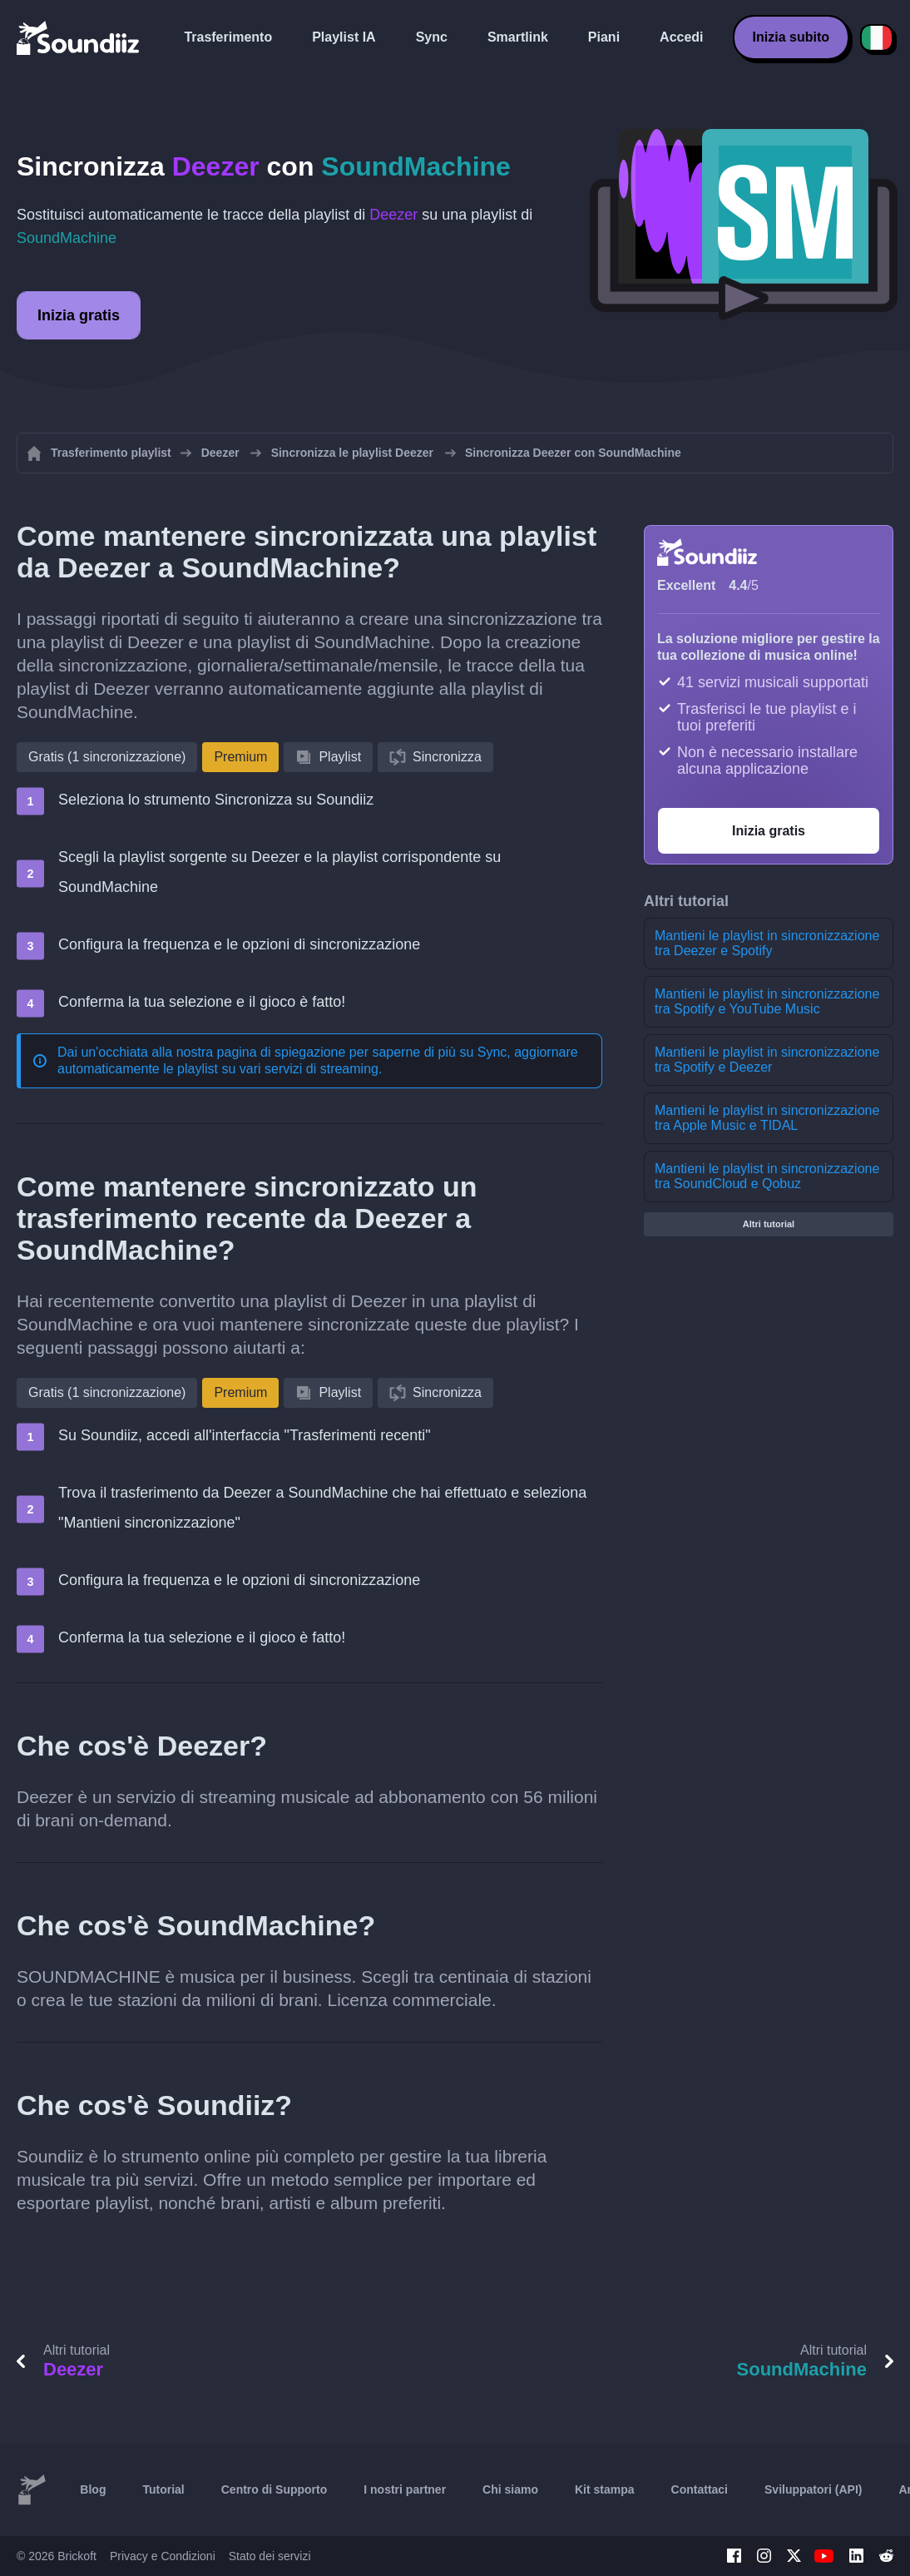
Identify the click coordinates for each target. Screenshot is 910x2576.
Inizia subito (791, 37)
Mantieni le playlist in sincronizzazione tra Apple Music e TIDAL (767, 1117)
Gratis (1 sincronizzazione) (106, 757)
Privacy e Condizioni (162, 2556)
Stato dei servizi (270, 2556)
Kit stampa (605, 2489)
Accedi (681, 37)
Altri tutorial (768, 1224)
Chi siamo (510, 2489)
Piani (604, 37)
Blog (93, 2489)
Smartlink (517, 37)
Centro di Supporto (274, 2489)
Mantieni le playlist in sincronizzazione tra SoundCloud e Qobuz (767, 1176)
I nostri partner (405, 2489)
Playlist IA (343, 37)
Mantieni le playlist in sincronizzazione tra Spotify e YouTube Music (767, 1001)
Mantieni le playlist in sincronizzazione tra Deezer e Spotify (767, 943)
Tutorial (163, 2489)
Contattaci (699, 2489)
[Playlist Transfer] (79, 37)
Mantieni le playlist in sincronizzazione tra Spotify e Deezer (767, 1059)
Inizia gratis (78, 315)
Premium (240, 757)
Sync (432, 37)
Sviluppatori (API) (813, 2489)
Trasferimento (228, 37)
